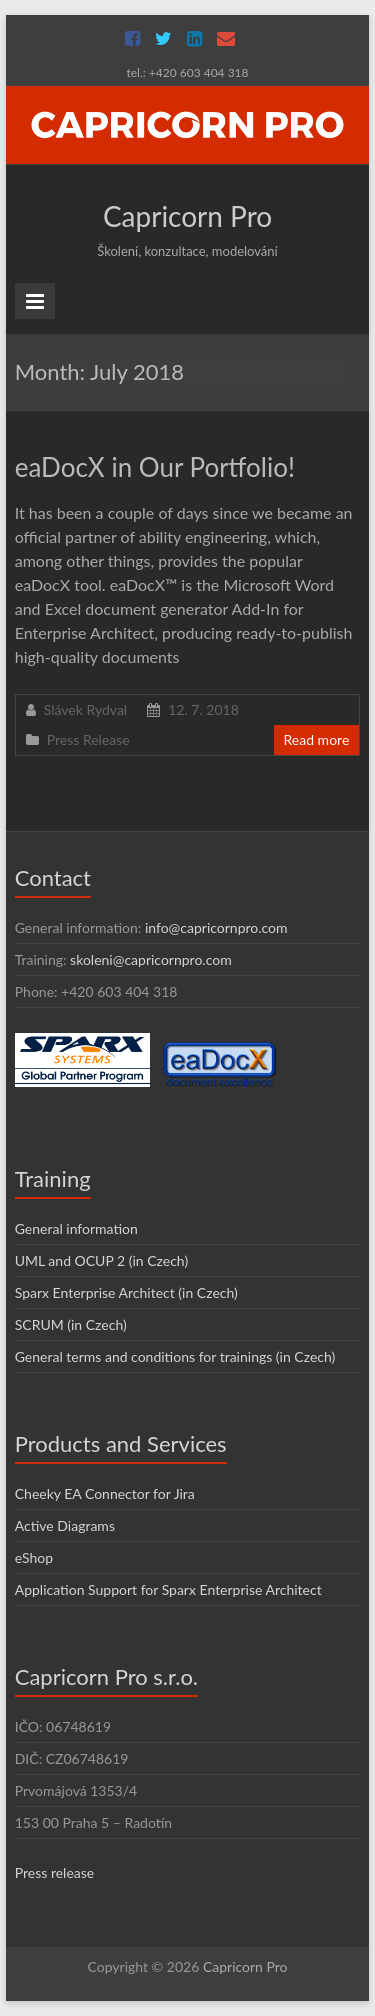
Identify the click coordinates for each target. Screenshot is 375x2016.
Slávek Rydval (85, 709)
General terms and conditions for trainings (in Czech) (175, 1356)
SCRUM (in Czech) (71, 1324)
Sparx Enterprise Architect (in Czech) (126, 1292)
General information (76, 1228)
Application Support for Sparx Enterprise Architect (168, 1589)
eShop (34, 1557)
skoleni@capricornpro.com (151, 959)
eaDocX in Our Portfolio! (155, 467)
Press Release (88, 739)
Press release (55, 1872)
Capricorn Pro (187, 216)
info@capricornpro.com (216, 927)
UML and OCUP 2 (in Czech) (101, 1260)
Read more (317, 739)
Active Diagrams (65, 1525)
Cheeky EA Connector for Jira (105, 1493)
